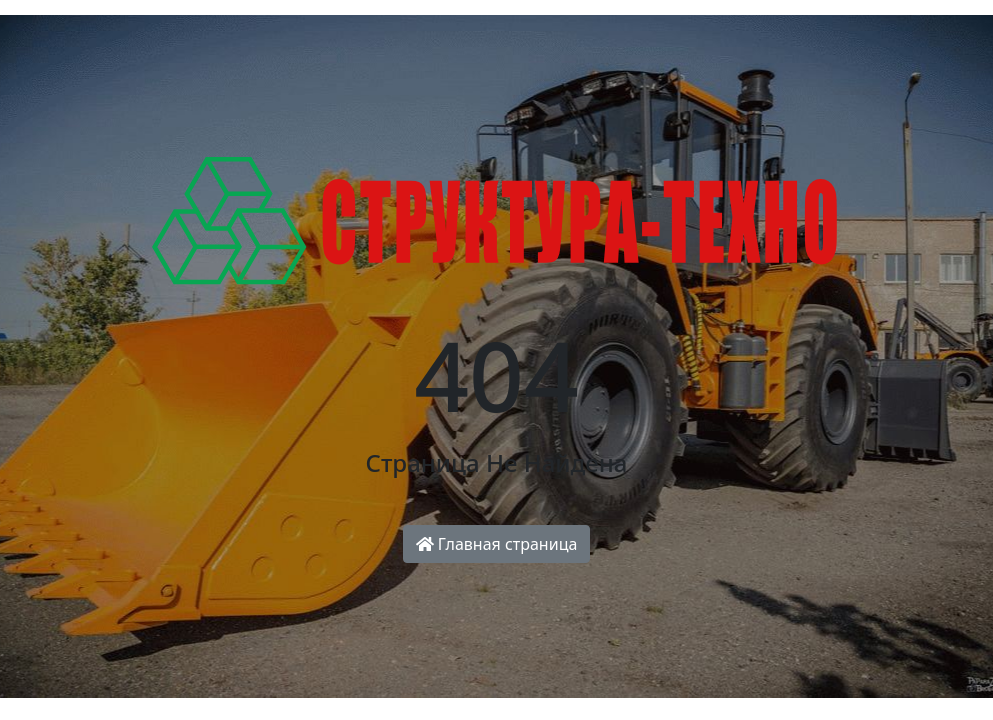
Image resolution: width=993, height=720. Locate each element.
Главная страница (497, 544)
